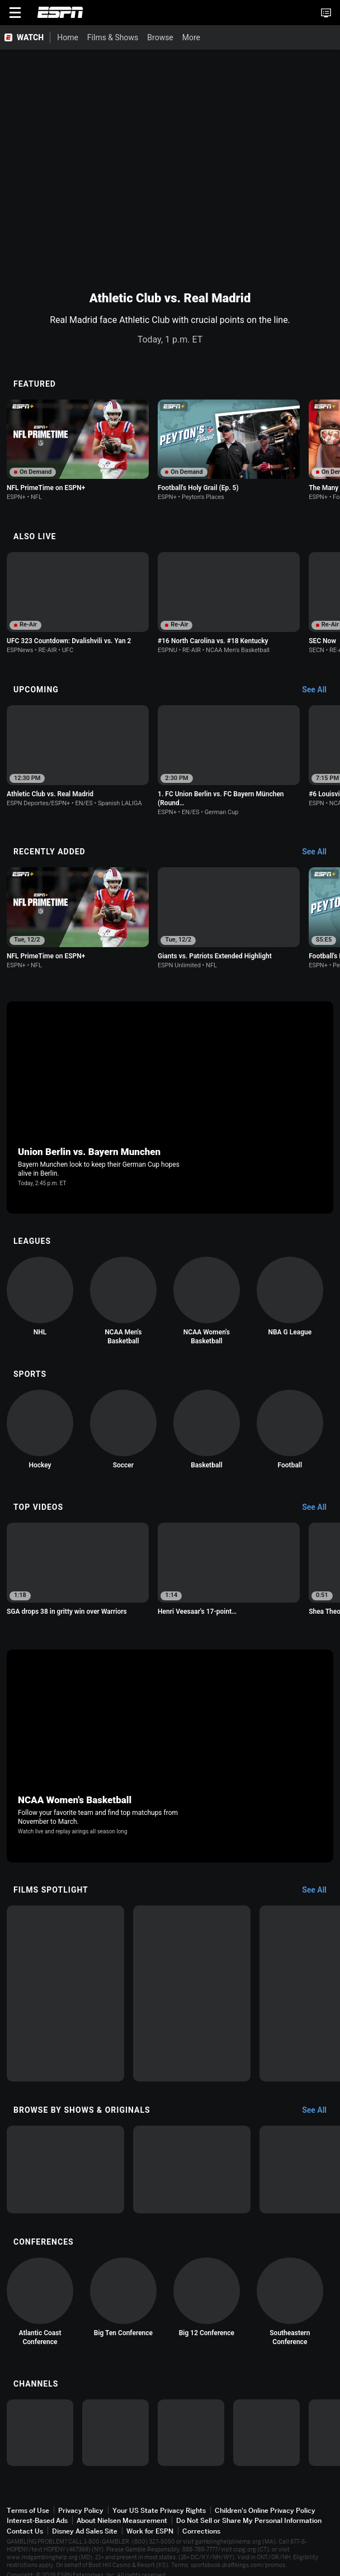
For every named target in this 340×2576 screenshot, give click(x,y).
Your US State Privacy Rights (159, 2510)
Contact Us (25, 2531)
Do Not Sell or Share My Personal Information (249, 2520)
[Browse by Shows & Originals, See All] (319, 2110)
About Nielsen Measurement (122, 2520)
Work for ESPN (149, 2531)
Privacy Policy (80, 2510)
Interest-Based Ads (37, 2520)
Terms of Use (28, 2510)
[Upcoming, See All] (319, 690)
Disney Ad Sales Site (84, 2531)
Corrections (201, 2531)
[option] (78, 450)
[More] (174, 37)
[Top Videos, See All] (319, 1507)
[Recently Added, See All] (319, 852)
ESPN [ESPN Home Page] (60, 12)
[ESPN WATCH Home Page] (25, 37)
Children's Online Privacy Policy (265, 2510)
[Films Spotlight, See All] (319, 1890)
